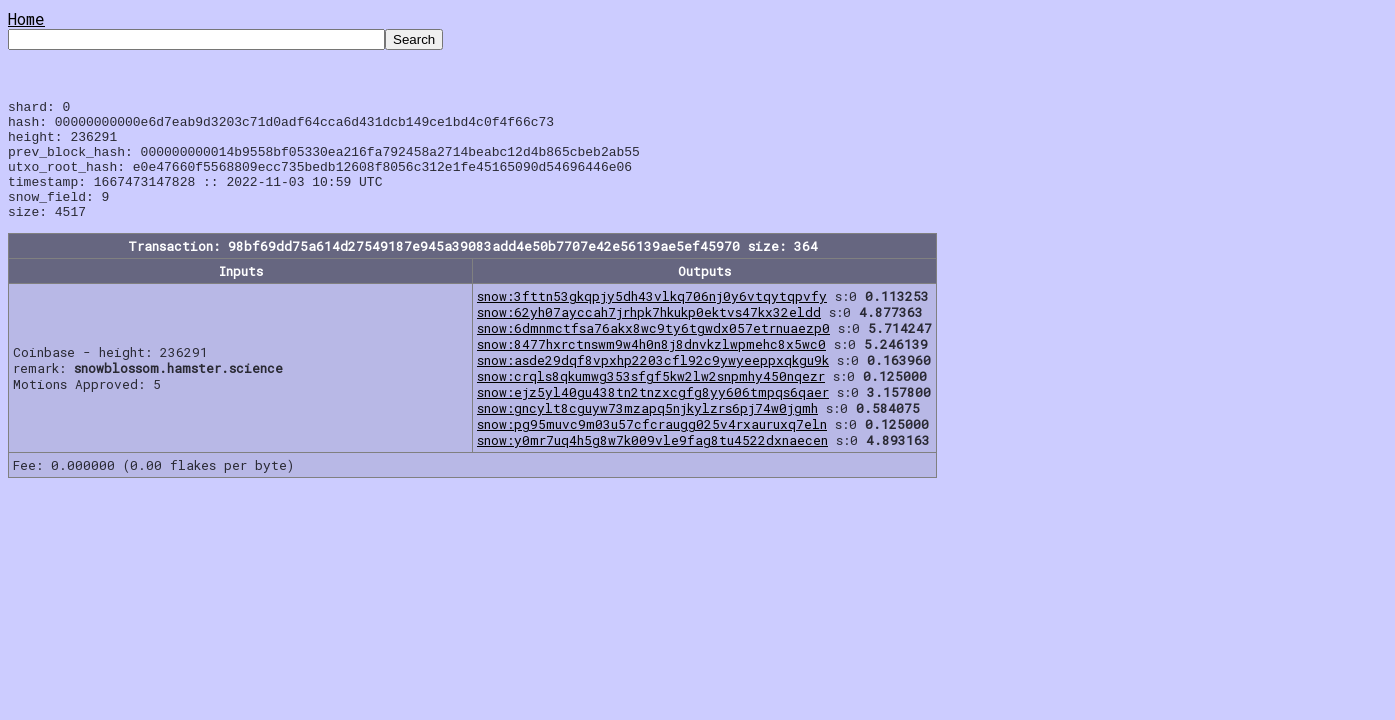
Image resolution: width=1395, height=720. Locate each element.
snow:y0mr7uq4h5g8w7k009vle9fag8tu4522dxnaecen (652, 464)
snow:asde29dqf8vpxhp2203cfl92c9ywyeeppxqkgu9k (653, 384)
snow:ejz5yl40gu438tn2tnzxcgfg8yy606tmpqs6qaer (653, 416)
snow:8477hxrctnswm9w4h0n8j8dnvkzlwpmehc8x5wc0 (651, 368)
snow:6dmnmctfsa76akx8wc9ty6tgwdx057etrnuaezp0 (653, 352)
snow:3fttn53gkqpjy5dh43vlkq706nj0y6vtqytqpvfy (652, 320)
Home (26, 18)
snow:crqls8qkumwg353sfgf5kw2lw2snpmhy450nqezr (651, 400)
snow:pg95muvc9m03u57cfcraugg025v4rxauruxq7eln (652, 448)
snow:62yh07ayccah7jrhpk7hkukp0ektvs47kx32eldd (649, 336)
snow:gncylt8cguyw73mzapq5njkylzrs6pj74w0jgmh (647, 432)
